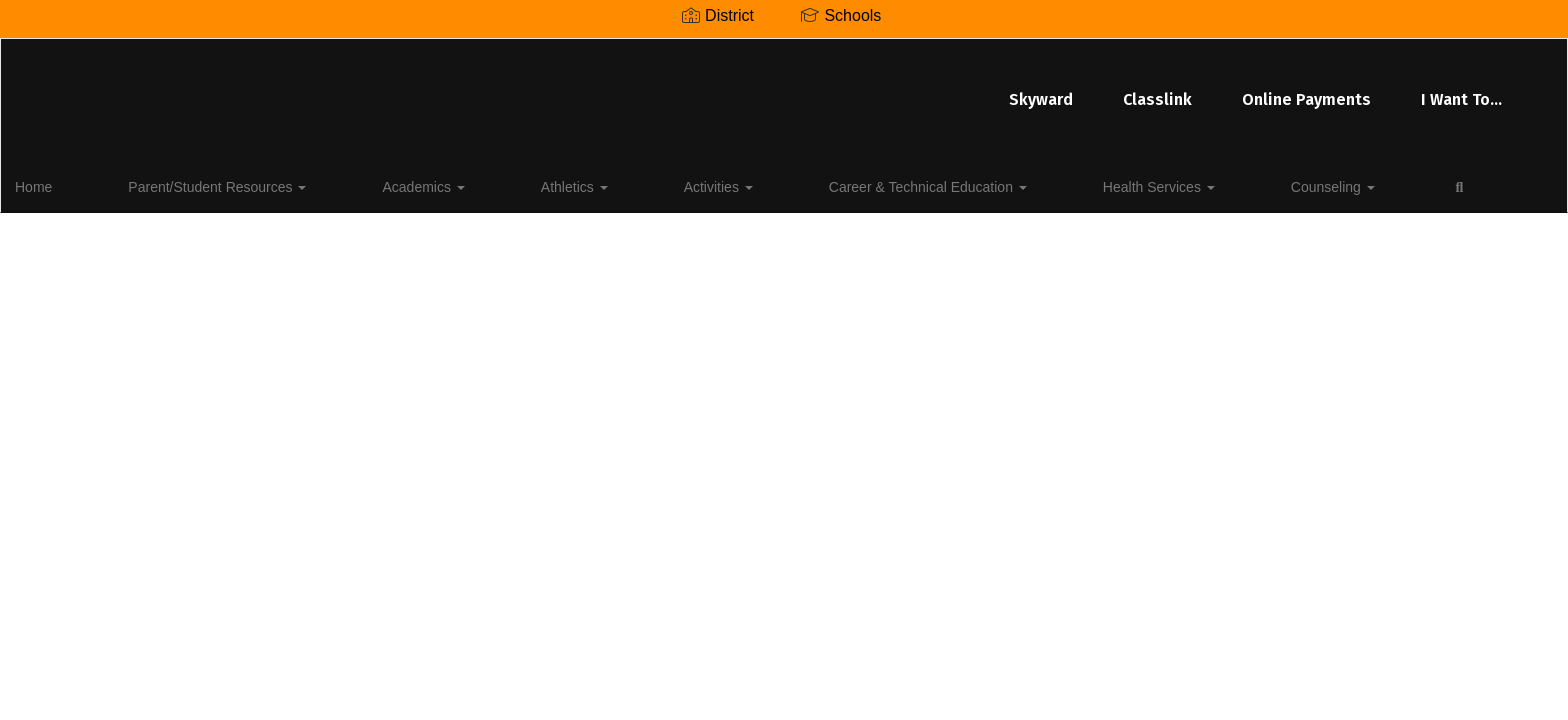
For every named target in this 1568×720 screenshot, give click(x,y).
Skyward (610, 89)
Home (64, 184)
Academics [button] (362, 184)
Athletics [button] (467, 184)
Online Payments (875, 89)
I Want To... (1030, 89)
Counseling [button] (1042, 184)
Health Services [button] (914, 184)
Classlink (726, 89)
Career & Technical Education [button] (729, 184)
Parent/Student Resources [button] (202, 184)
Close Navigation (1214, 192)
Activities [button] (565, 184)
